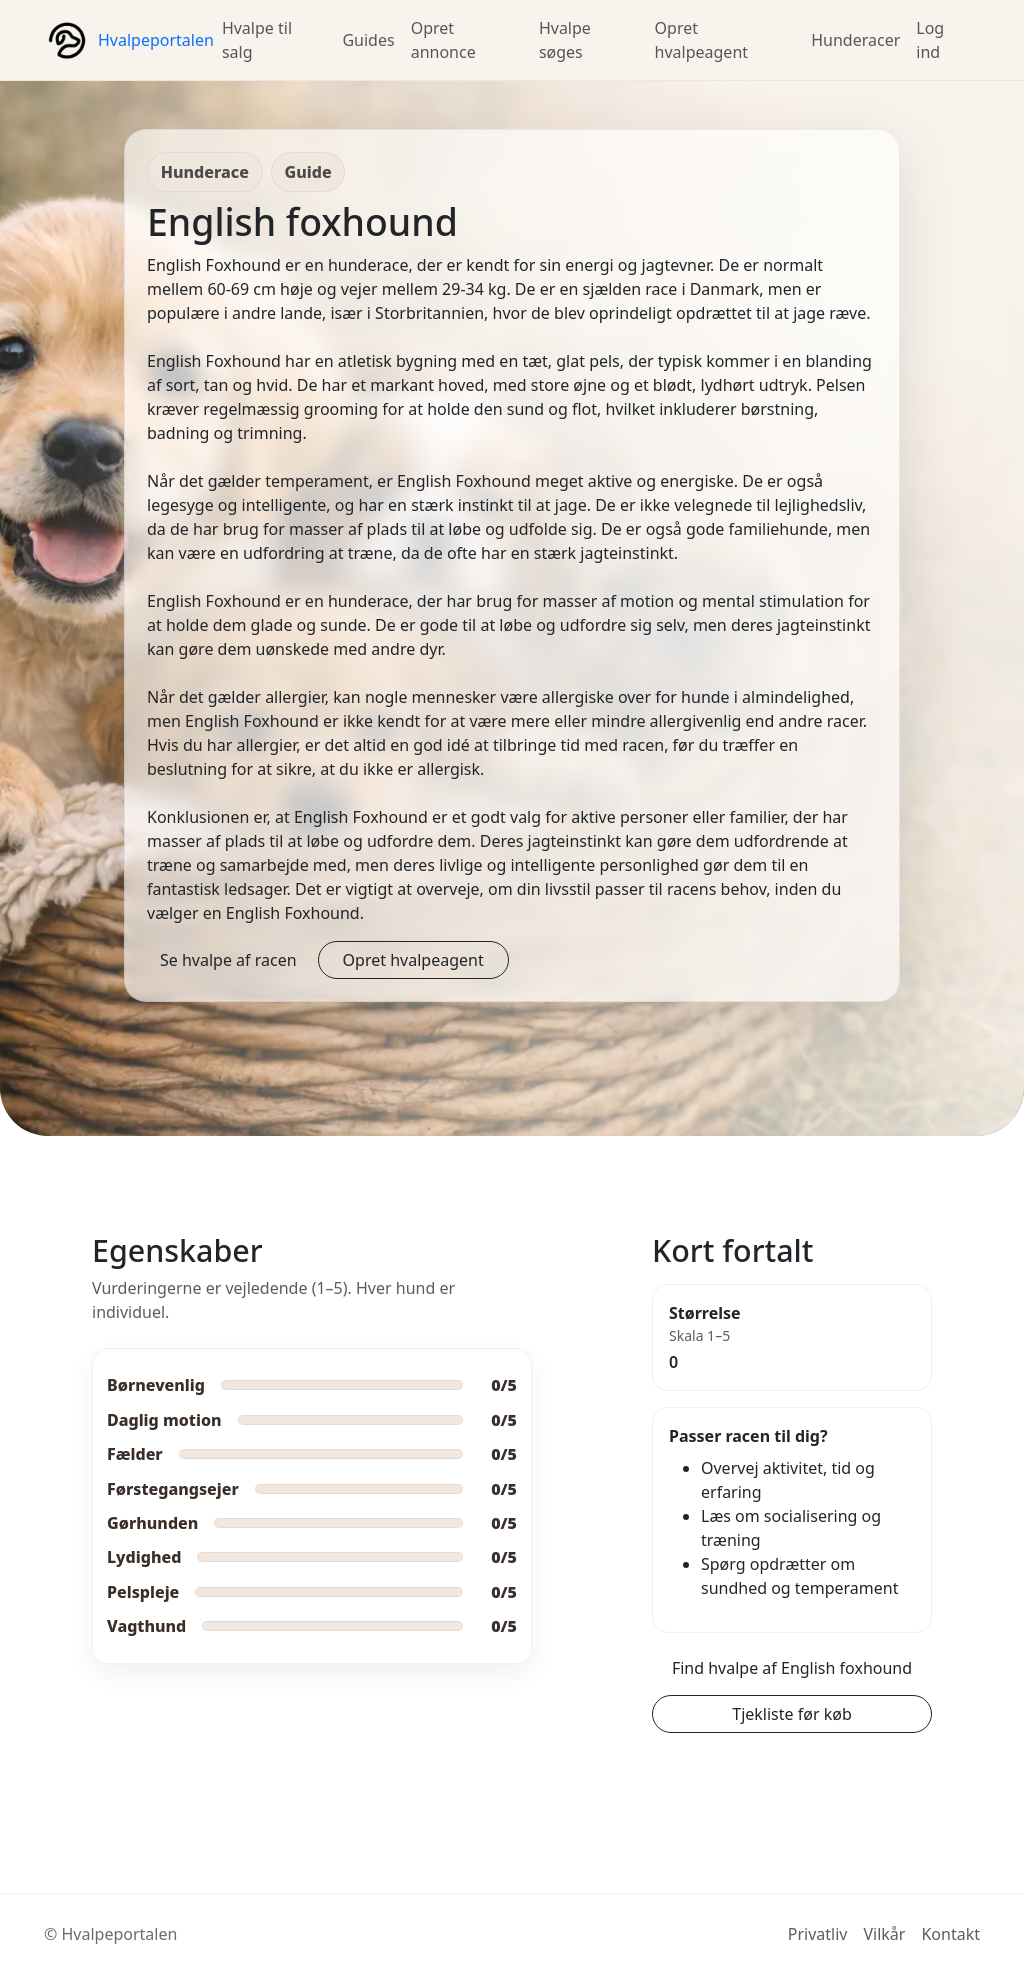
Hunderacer (855, 40)
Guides (368, 40)
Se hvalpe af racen (228, 960)
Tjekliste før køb (792, 1714)
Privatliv (818, 1934)
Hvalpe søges (565, 40)
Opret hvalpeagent (702, 40)
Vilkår (884, 1934)
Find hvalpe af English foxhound (792, 1668)
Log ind (930, 40)
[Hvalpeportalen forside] (129, 40)
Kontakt (950, 1934)
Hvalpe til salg (257, 40)
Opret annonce (443, 40)
